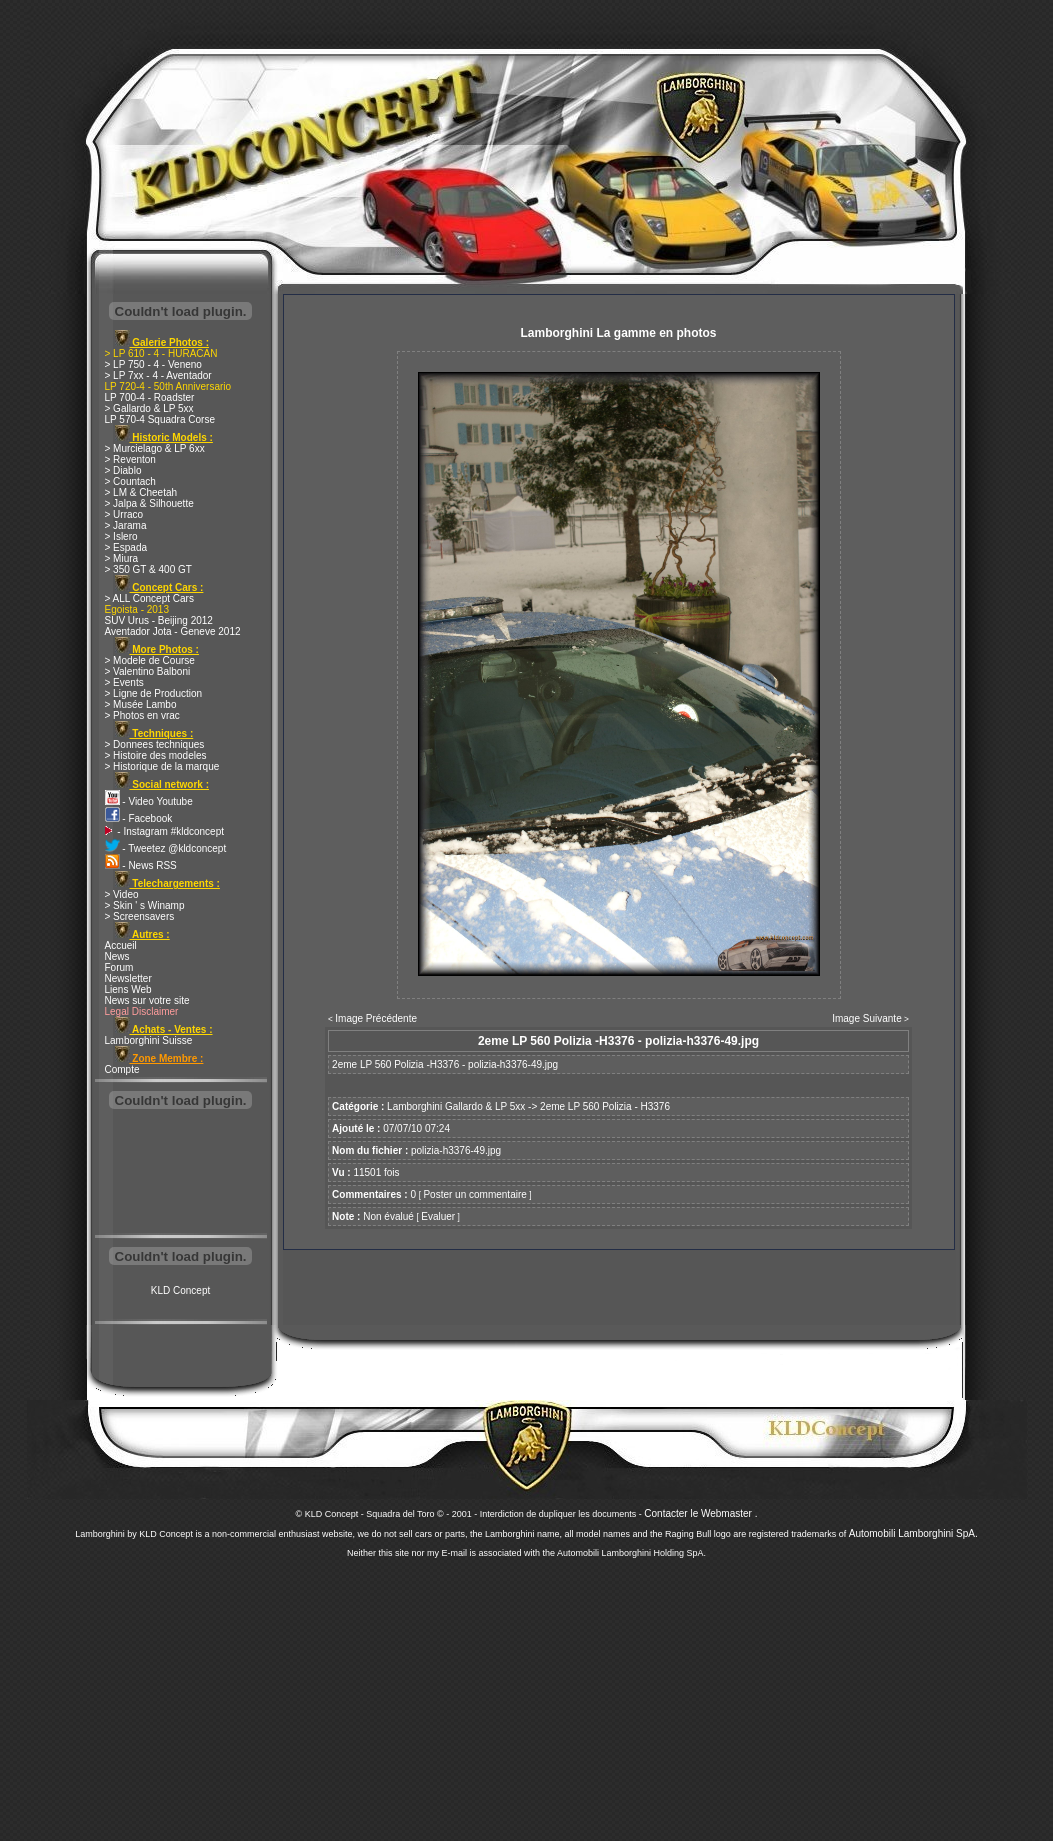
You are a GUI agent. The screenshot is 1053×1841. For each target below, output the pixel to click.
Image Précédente (376, 1018)
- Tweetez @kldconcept (166, 848)
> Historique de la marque (162, 766)
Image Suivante (867, 1018)
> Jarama (126, 525)
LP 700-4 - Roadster (150, 397)
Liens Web (128, 989)
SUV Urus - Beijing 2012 (159, 620)
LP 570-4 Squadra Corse (160, 419)
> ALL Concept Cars (149, 598)
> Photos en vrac (142, 715)
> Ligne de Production (154, 693)
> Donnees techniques (155, 744)
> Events (124, 682)
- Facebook (139, 818)
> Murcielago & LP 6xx (155, 448)
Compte (122, 1069)
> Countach (130, 481)
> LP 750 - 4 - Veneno (153, 364)
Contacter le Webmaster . (700, 1513)
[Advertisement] (181, 1174)
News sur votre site (147, 1000)
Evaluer (438, 1216)
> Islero (121, 536)
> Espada (126, 547)
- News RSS (141, 865)
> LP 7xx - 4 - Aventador (158, 375)
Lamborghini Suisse (149, 1040)
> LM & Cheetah (141, 492)
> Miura (122, 558)
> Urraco (124, 514)
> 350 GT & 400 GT (148, 569)
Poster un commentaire (474, 1194)
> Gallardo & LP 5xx (149, 408)
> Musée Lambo (141, 704)
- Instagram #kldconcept (165, 831)
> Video (122, 894)
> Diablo (123, 470)
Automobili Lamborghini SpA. (913, 1533)
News (117, 956)
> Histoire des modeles (156, 755)
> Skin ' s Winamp (145, 905)
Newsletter (128, 978)
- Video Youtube (149, 801)
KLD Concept (180, 1290)
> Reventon (130, 459)
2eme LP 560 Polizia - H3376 (605, 1106)
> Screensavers (140, 916)
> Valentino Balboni (148, 671)
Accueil (121, 945)
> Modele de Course (150, 660)
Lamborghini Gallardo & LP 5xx (456, 1106)
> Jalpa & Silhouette (149, 503)
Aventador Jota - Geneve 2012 (173, 631)
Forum (119, 967)
